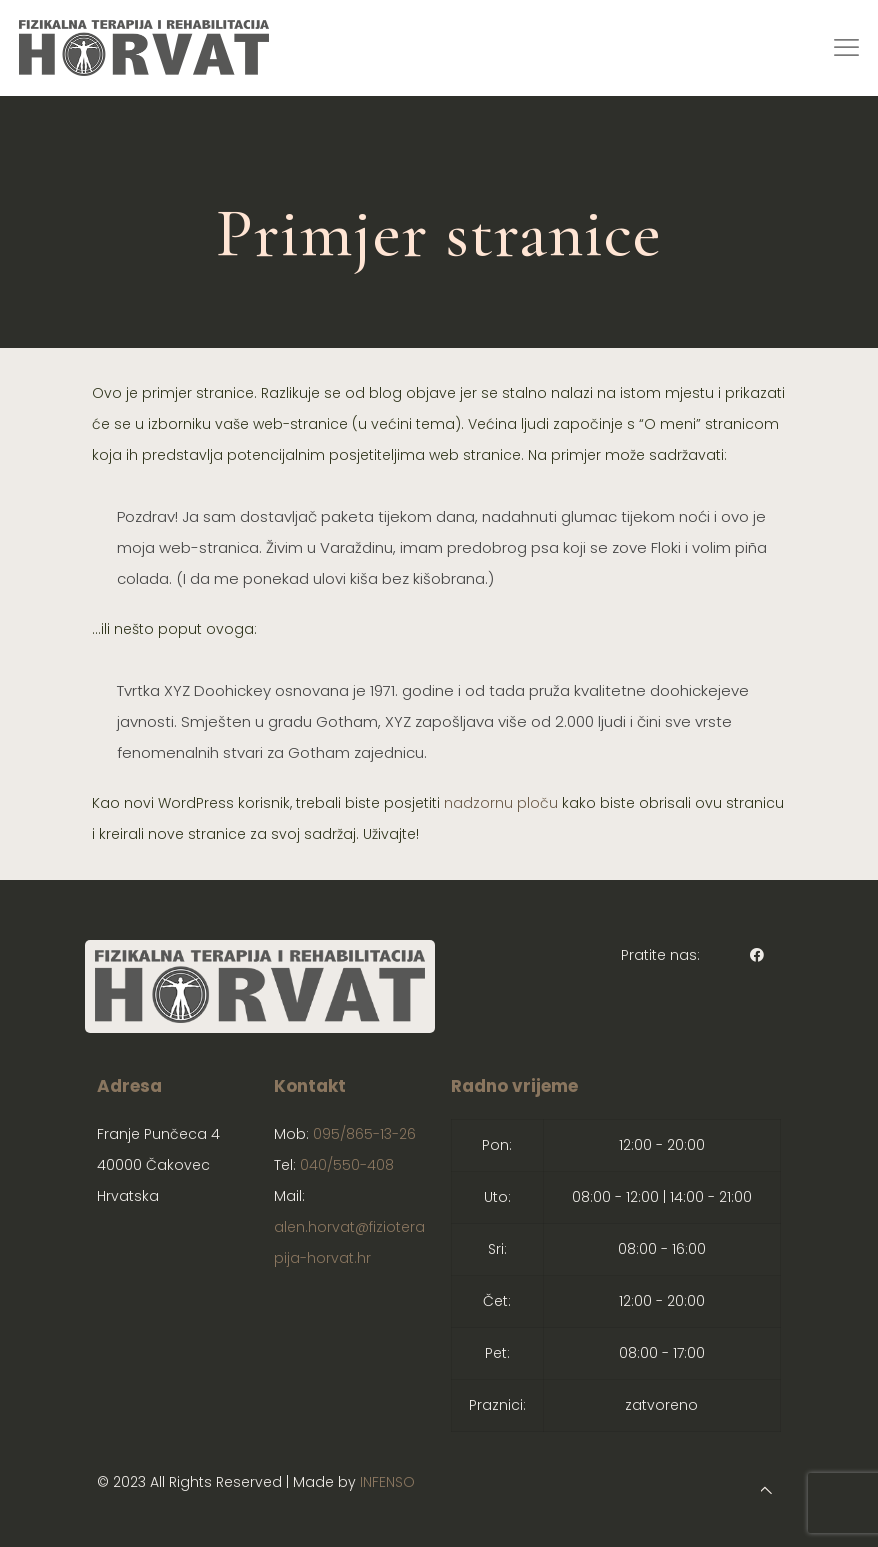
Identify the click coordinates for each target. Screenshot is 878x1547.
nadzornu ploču (501, 803)
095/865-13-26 (364, 1134)
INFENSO (387, 1482)
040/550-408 (347, 1165)
